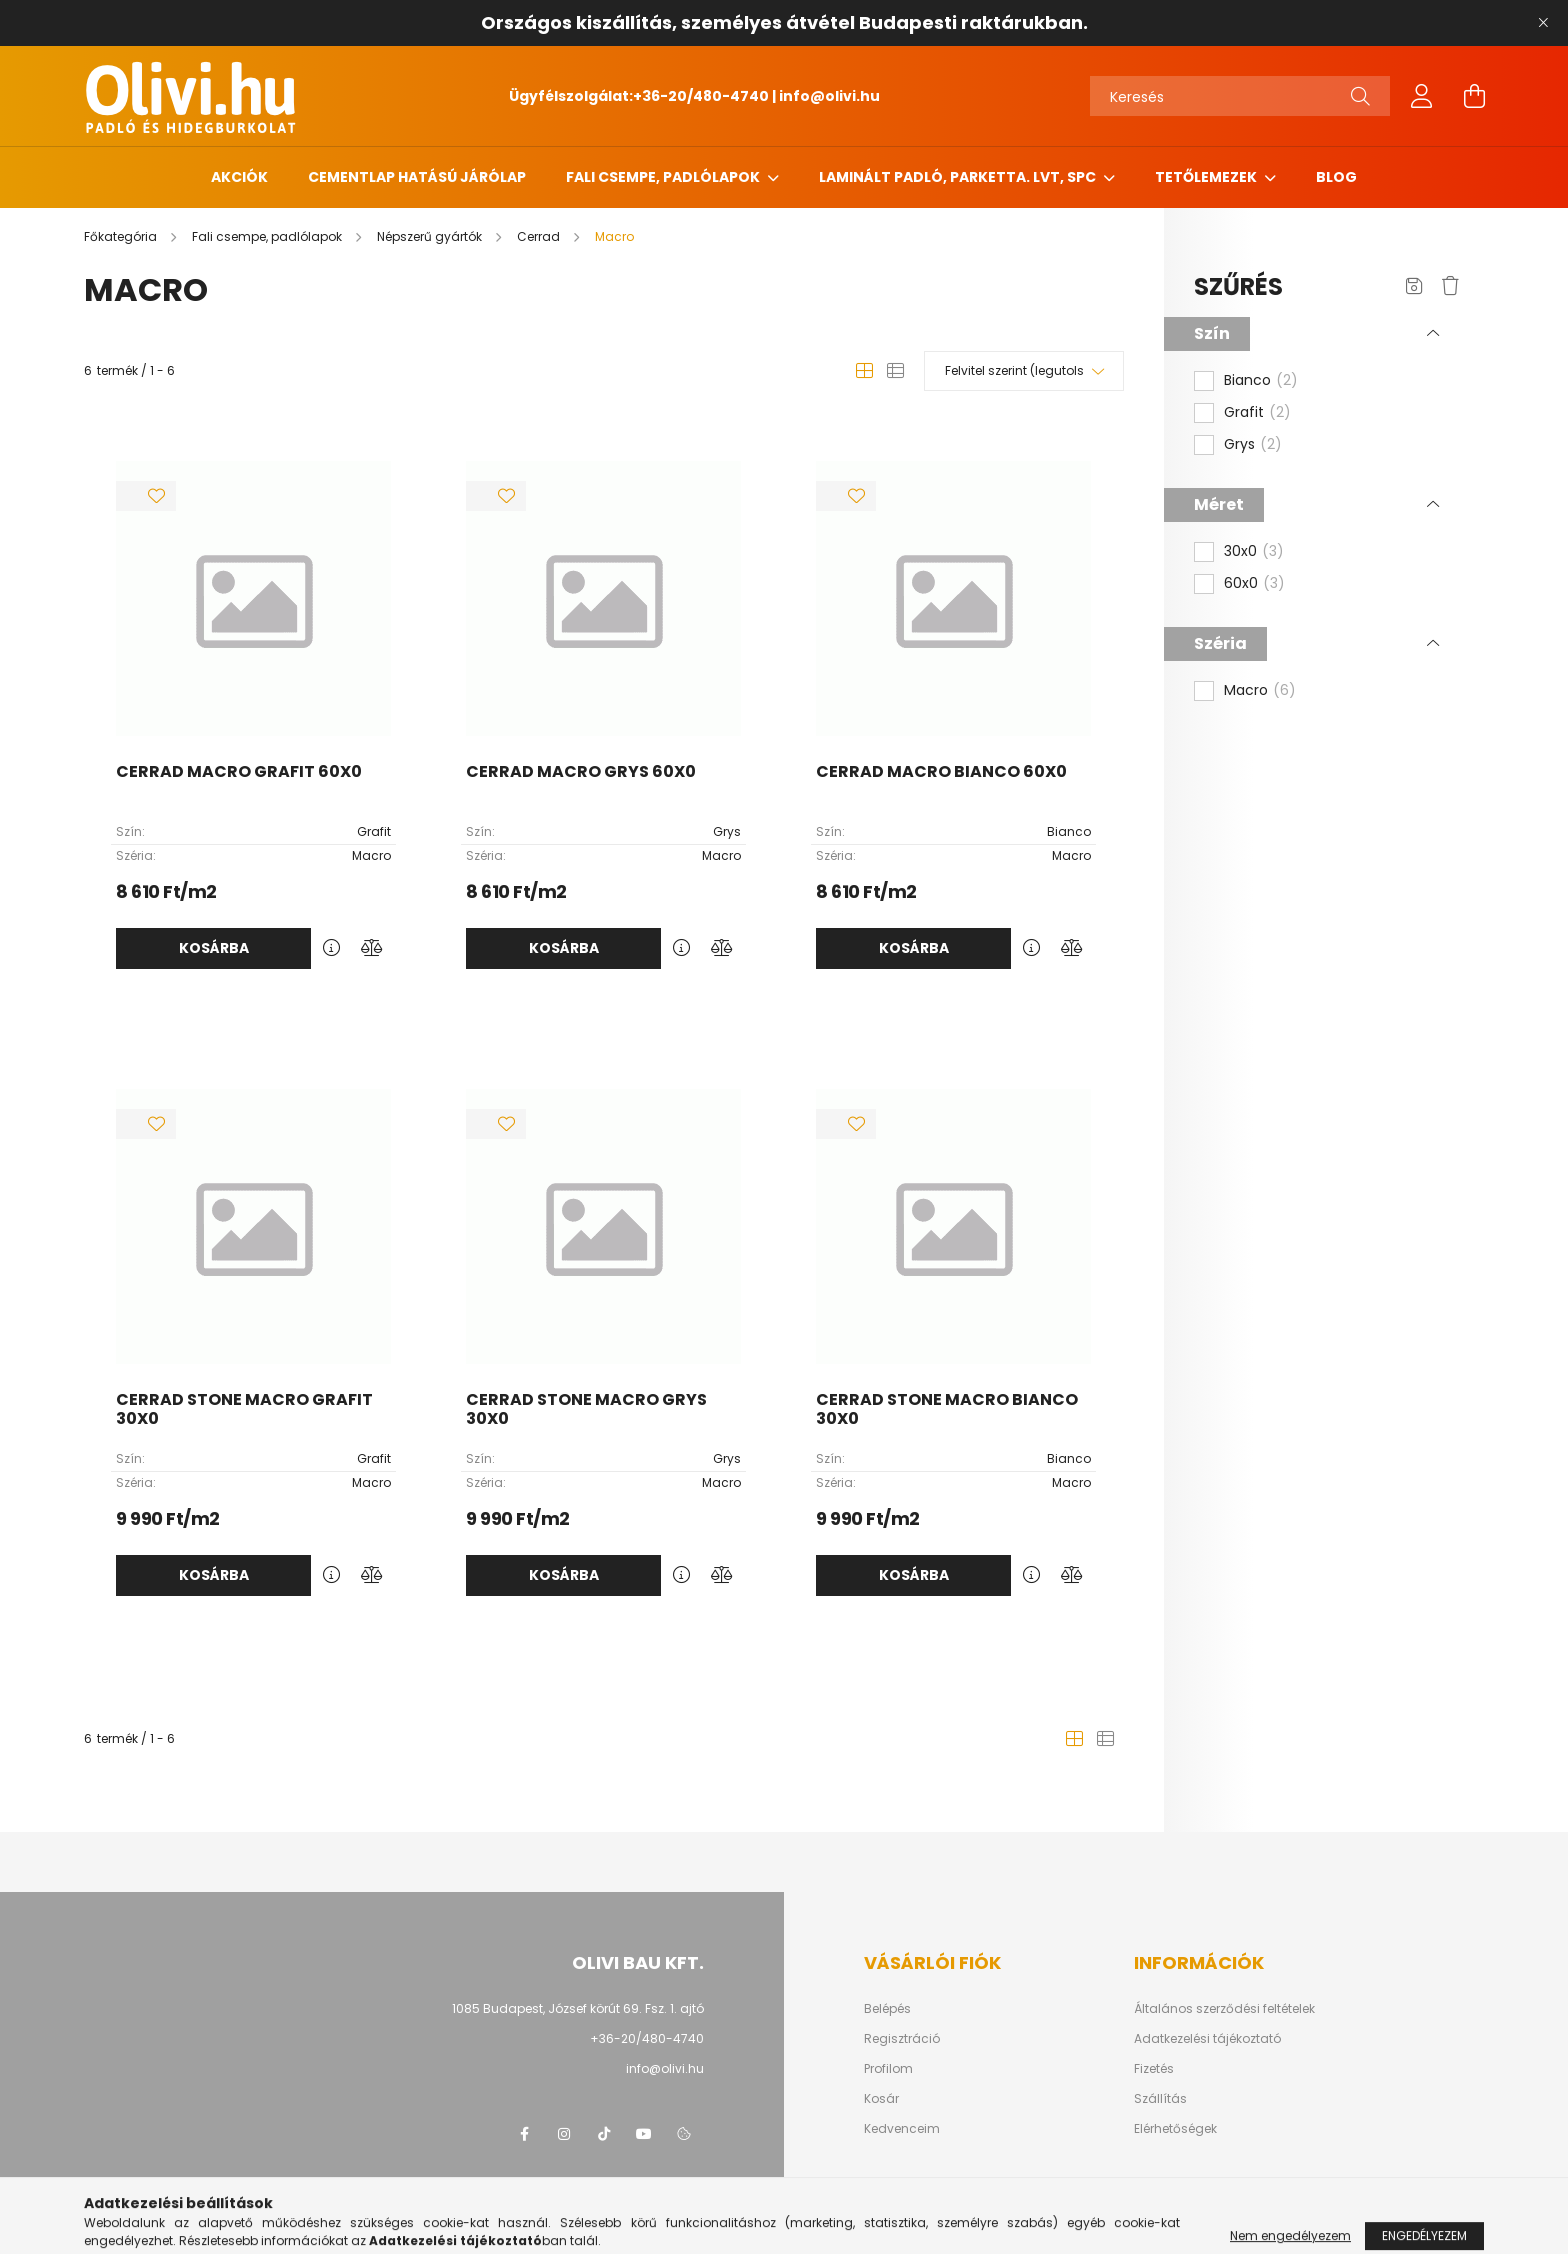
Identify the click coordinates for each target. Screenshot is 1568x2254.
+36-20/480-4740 (701, 96)
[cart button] (1474, 96)
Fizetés (1154, 2069)
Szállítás (1160, 2099)
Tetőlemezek (1207, 177)
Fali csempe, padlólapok (664, 177)
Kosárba (214, 948)
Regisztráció (902, 2039)
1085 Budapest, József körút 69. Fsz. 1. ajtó (578, 2008)
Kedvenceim (902, 2129)
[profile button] (1422, 96)
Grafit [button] (1257, 413)
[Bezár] (1543, 23)
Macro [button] (1260, 691)
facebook (524, 2134)
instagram (564, 2134)
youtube (644, 2134)
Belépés (887, 2009)
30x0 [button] (1254, 552)
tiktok (604, 2134)
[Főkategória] (122, 236)
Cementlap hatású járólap (417, 177)
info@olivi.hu (829, 96)
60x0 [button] (1254, 584)
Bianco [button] (1261, 381)
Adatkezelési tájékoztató (1207, 2039)
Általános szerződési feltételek (1224, 2009)
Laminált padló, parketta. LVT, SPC (959, 177)
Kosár (881, 2099)
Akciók (239, 177)
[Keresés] (1240, 96)
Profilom (888, 2069)
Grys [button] (1253, 445)
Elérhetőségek (1175, 2129)
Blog (1336, 177)
